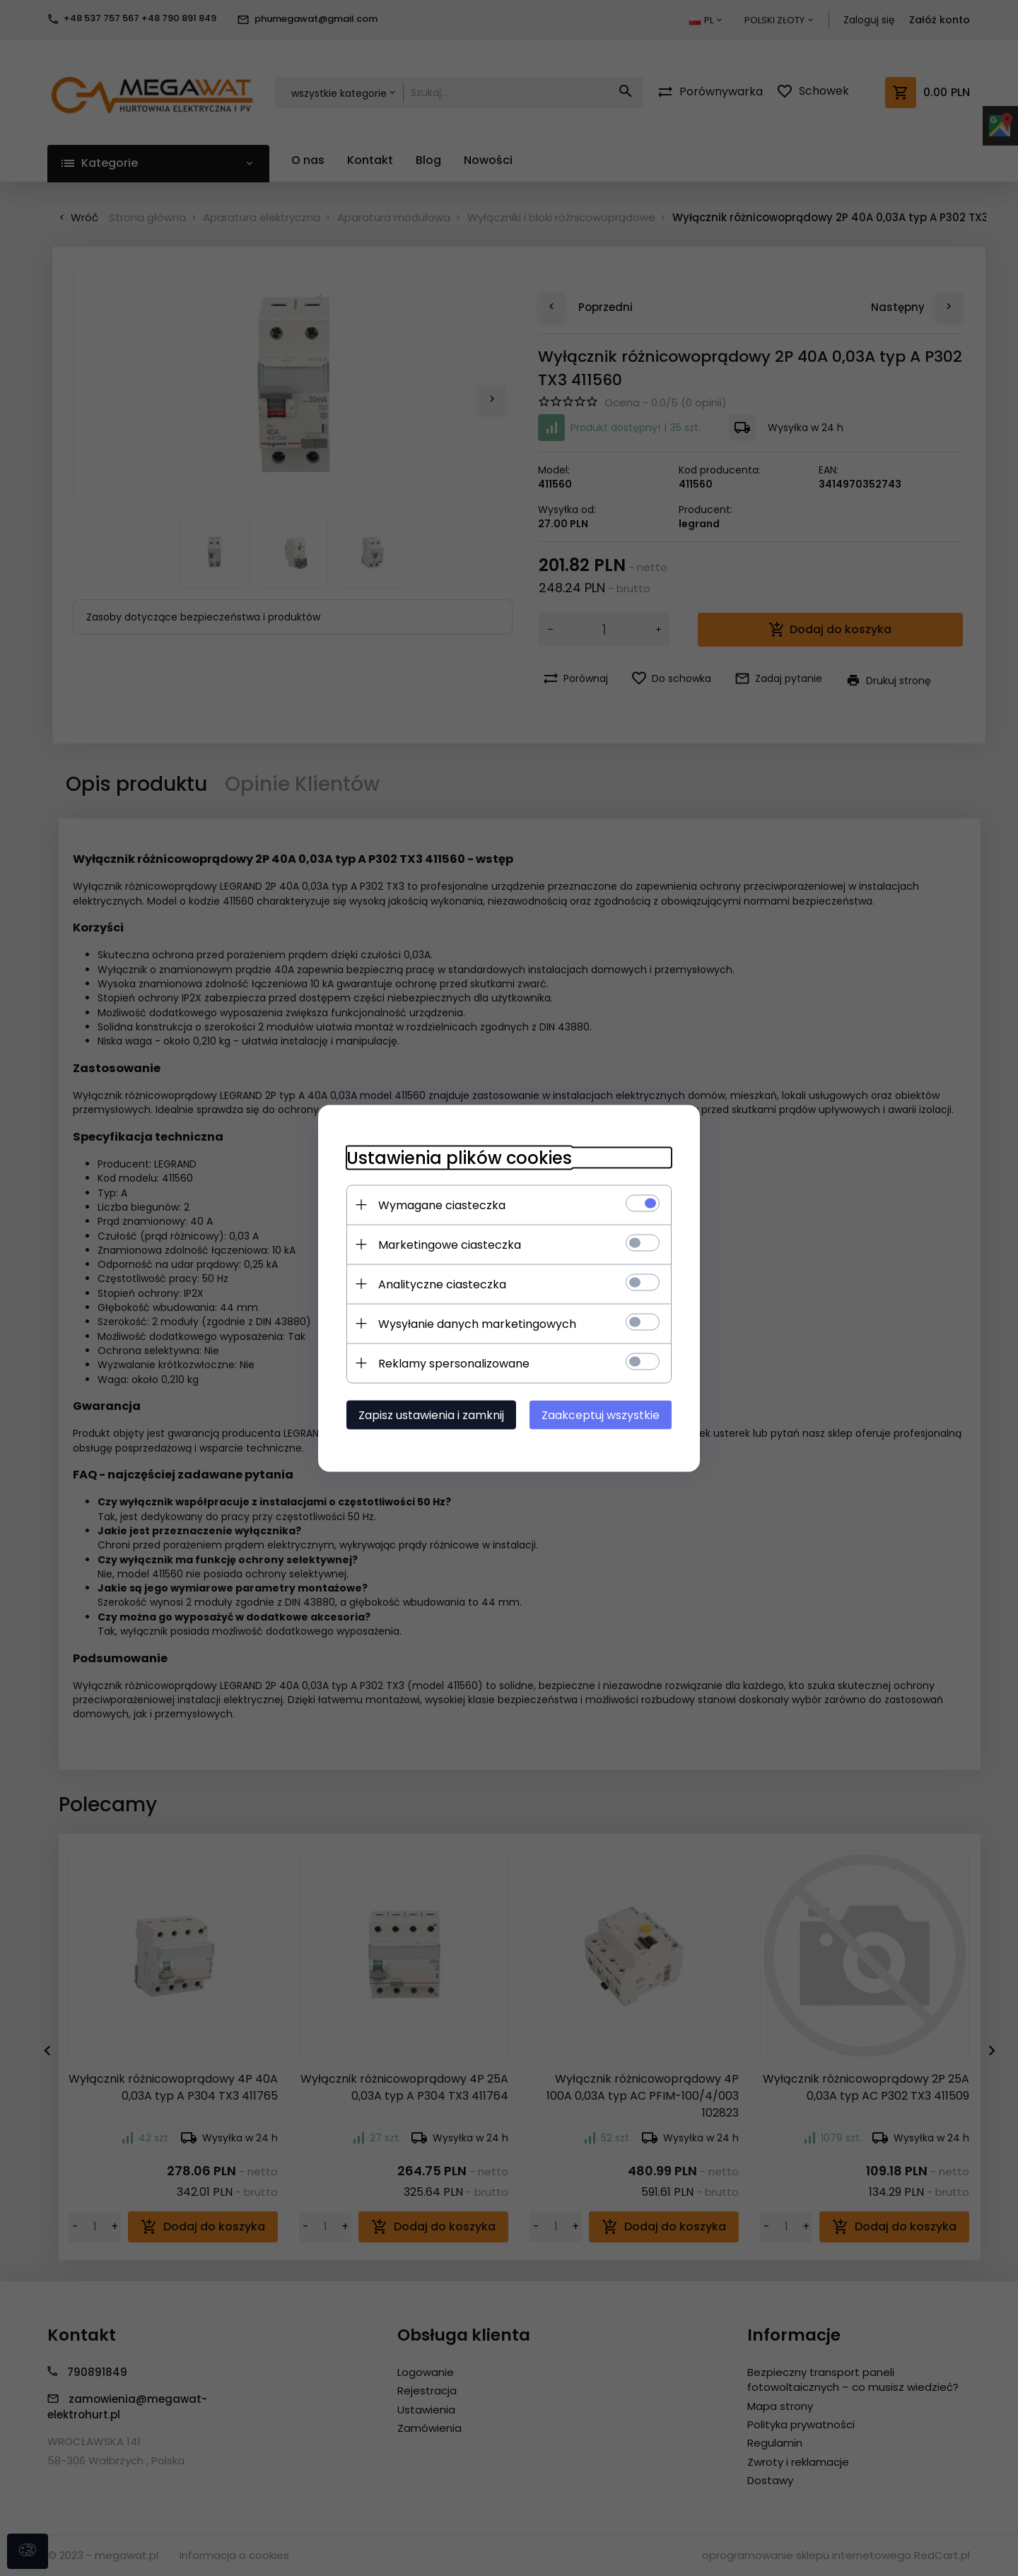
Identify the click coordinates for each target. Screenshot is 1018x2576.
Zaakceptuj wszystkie (601, 1414)
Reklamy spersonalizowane (454, 1363)
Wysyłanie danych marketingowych (477, 1323)
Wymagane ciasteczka (441, 1204)
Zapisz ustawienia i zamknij (431, 1414)
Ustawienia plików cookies (459, 1157)
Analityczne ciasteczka (442, 1284)
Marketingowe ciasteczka (449, 1244)
